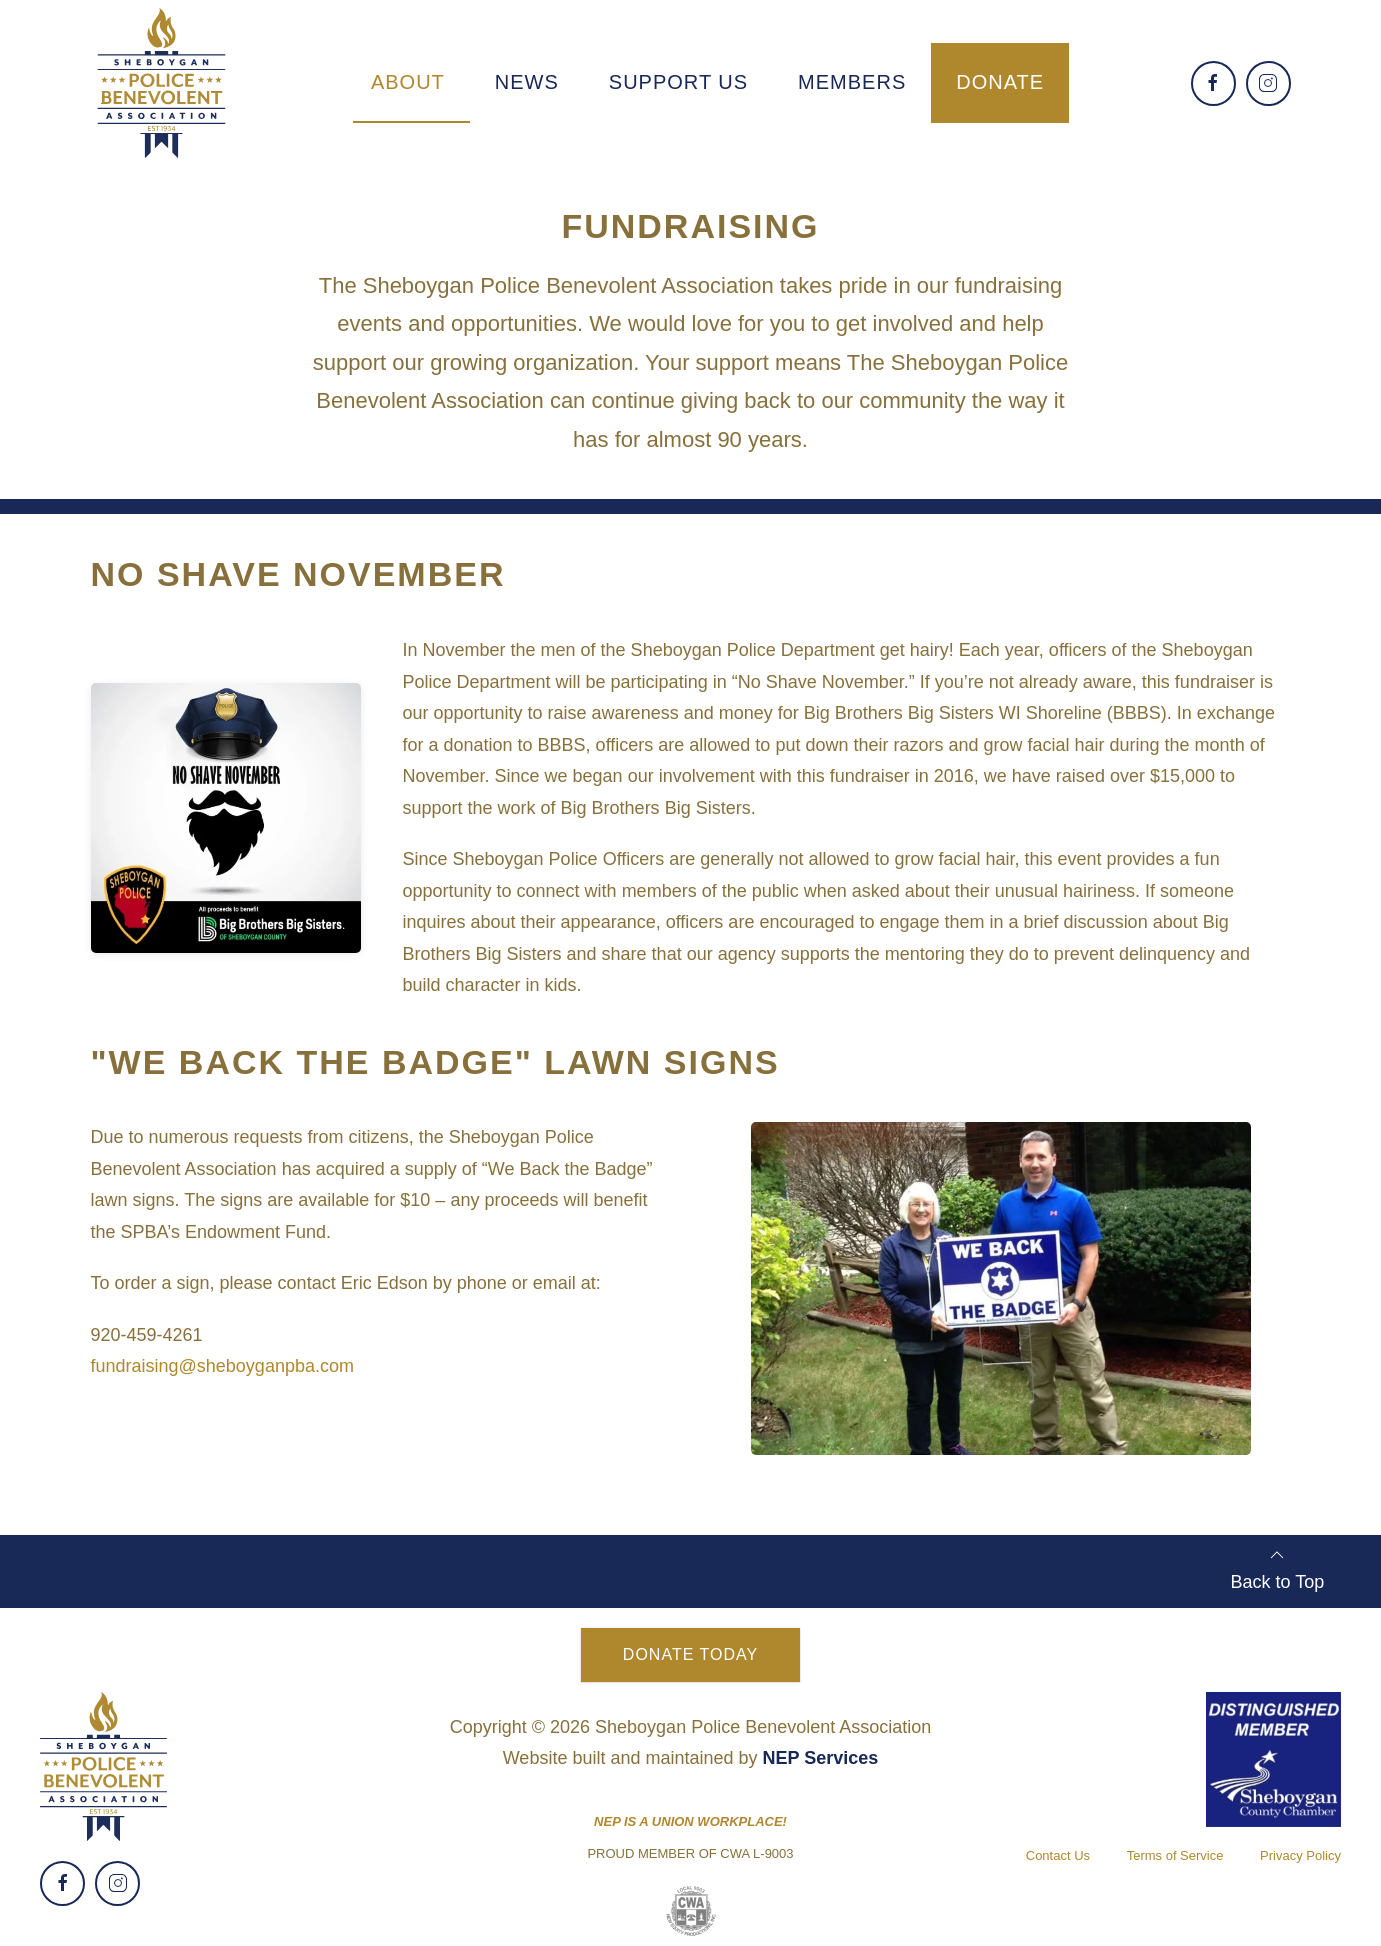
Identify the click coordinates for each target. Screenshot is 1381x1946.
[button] (408, 82)
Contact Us (1058, 1855)
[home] (161, 83)
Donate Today (690, 1654)
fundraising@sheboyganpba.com (222, 1366)
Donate (1000, 82)
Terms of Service (1175, 1855)
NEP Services (821, 1758)
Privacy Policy (1300, 1855)
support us (678, 82)
